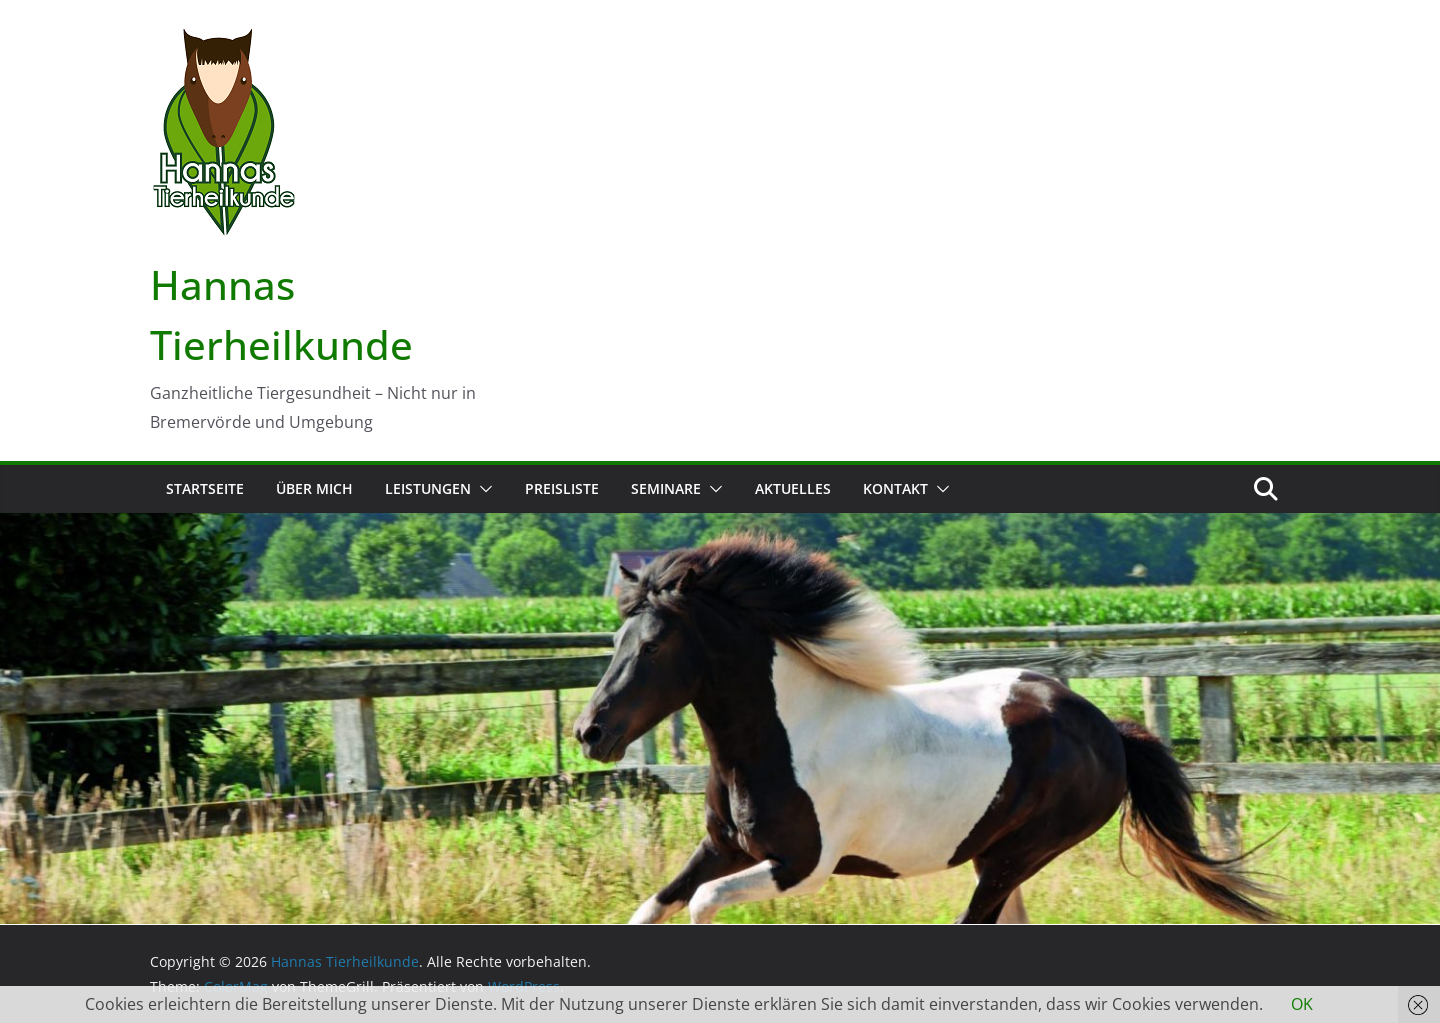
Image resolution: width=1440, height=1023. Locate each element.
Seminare (666, 488)
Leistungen (428, 488)
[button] (482, 489)
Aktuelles (793, 488)
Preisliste (562, 488)
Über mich (314, 488)
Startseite (205, 488)
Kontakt (895, 488)
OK (1302, 1004)
